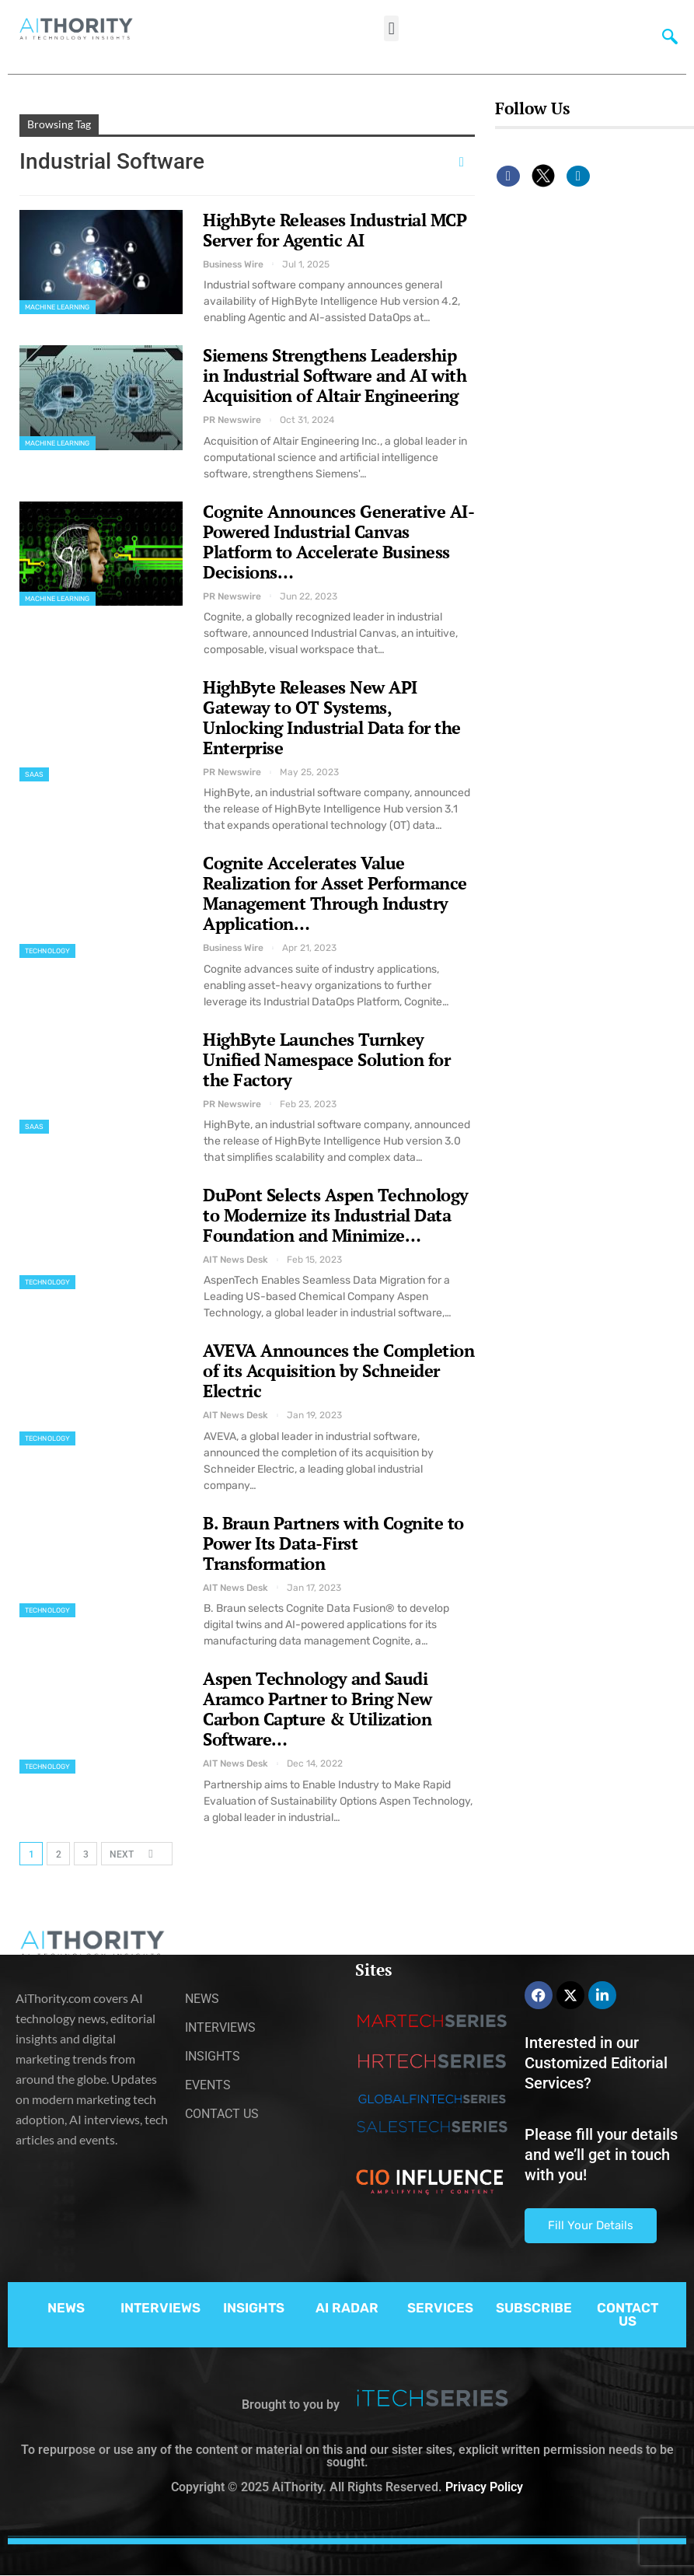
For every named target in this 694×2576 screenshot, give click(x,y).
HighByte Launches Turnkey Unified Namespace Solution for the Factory (326, 1059)
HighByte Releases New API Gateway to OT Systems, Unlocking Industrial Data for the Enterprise (332, 717)
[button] (391, 28)
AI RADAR (347, 2308)
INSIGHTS (253, 2308)
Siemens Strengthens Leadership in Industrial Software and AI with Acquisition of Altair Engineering (334, 375)
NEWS (66, 2308)
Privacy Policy (484, 2487)
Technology (47, 951)
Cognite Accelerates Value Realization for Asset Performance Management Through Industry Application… (335, 893)
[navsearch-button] (666, 35)
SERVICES (440, 2308)
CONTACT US (627, 2314)
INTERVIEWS (160, 2308)
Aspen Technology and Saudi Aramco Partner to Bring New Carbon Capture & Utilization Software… (317, 1708)
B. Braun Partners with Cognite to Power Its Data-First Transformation (333, 1543)
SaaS (34, 774)
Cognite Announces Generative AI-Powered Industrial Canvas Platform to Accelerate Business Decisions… (338, 541)
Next (136, 1853)
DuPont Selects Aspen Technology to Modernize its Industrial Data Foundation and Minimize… (336, 1214)
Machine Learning (57, 307)
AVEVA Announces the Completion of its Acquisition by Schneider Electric (338, 1370)
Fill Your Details (590, 2225)
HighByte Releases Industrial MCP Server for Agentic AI (334, 229)
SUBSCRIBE (534, 2308)
